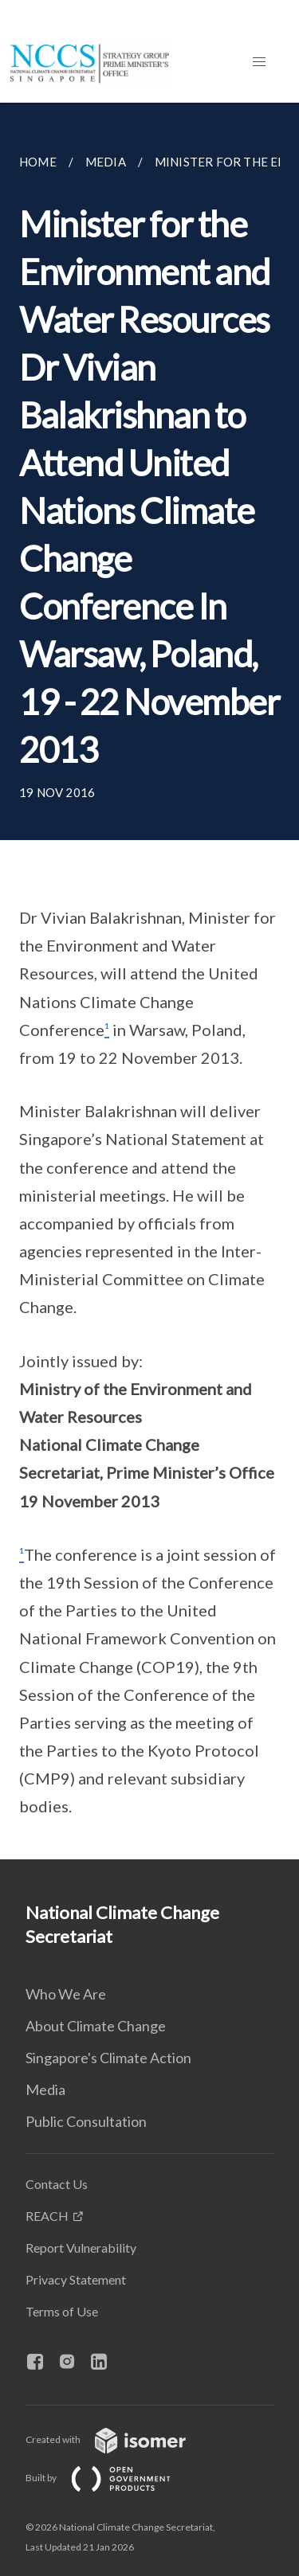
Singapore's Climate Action (108, 2057)
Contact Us (57, 2183)
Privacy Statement (76, 2279)
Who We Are (66, 1994)
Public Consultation (86, 2121)
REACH (47, 2215)
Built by (111, 2478)
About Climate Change (96, 2026)
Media (45, 2089)
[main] (149, 981)
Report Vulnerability (81, 2247)
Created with (118, 2439)
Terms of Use (62, 2311)
